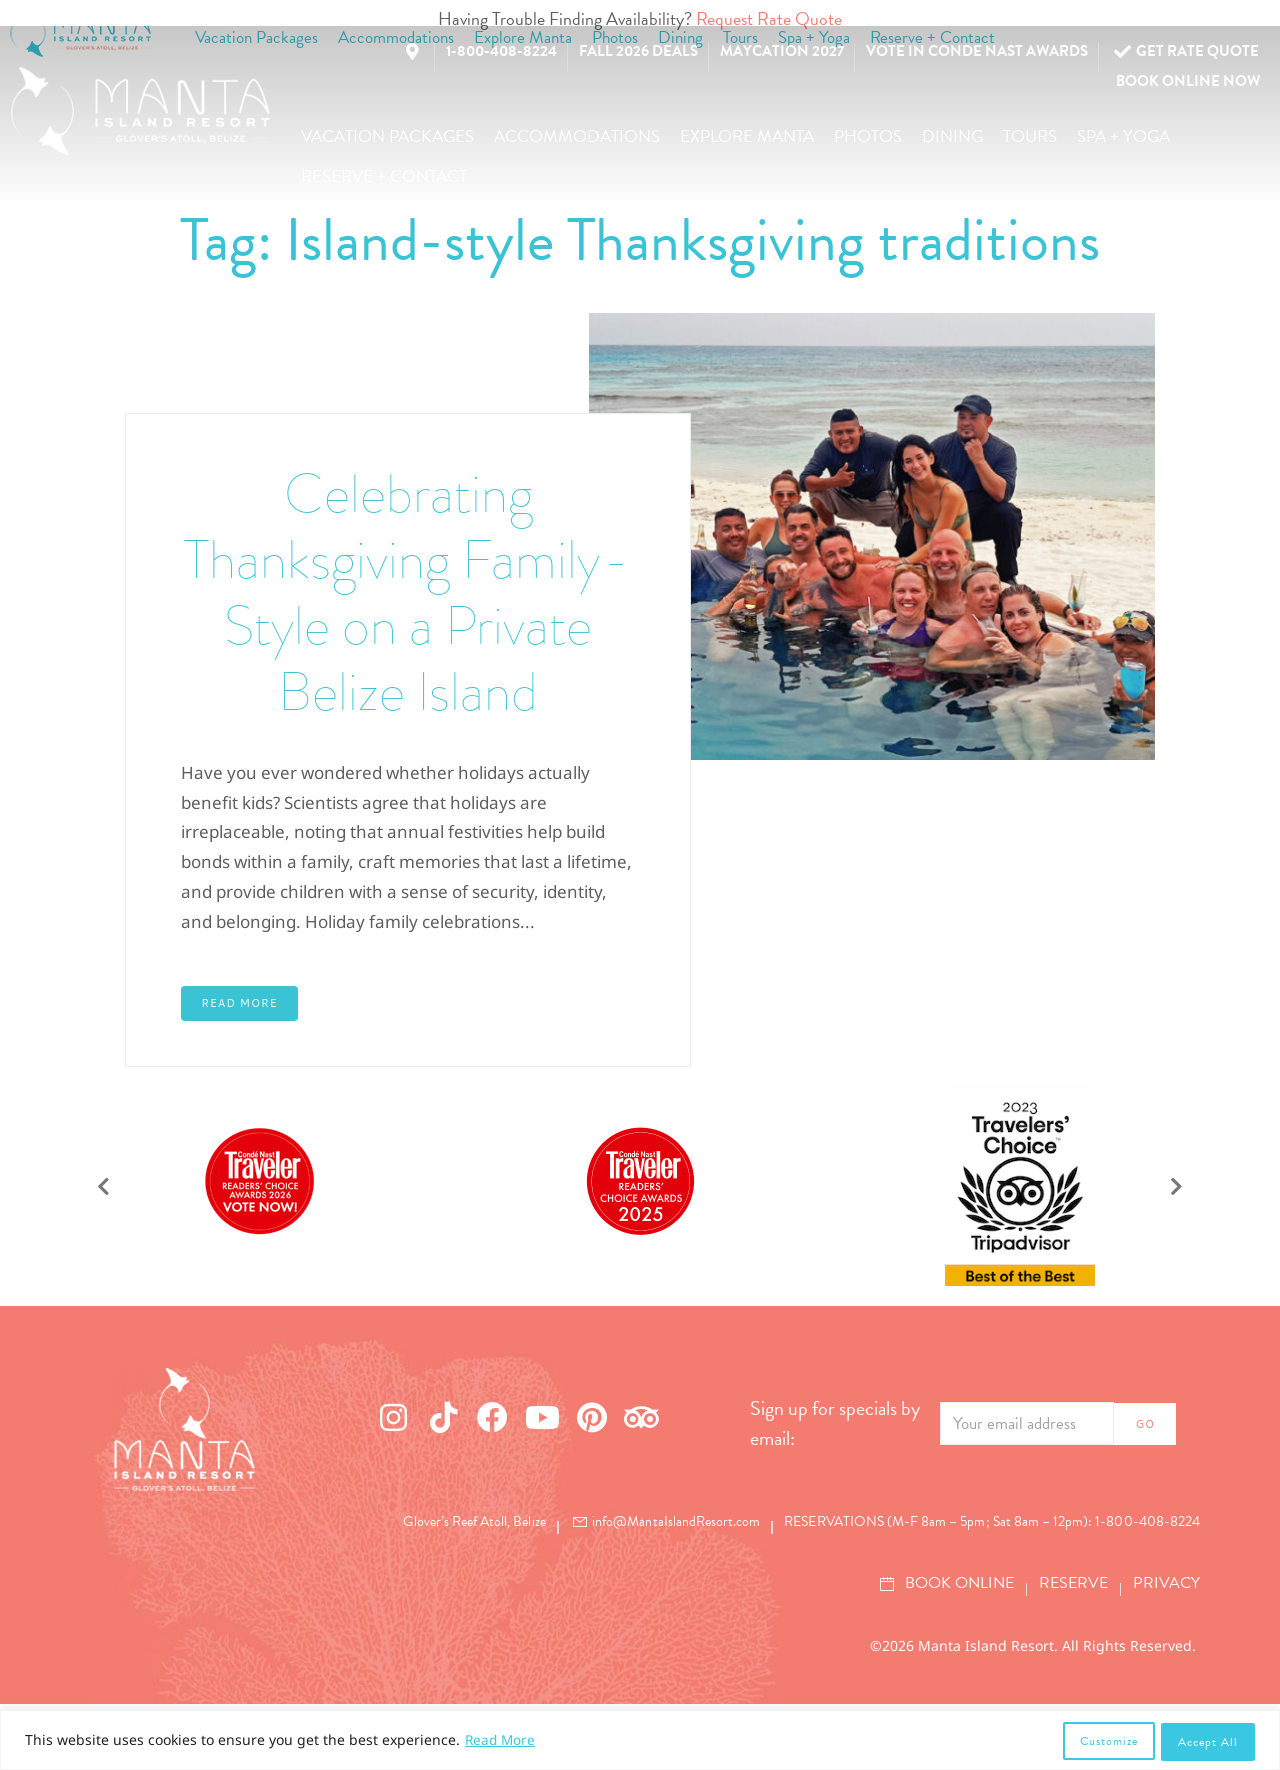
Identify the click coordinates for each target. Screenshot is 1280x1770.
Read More (501, 1742)
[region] (640, 1742)
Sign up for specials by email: (835, 1489)
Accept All (1208, 1742)
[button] (387, 137)
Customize (1107, 1742)
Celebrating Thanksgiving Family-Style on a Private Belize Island (408, 624)
